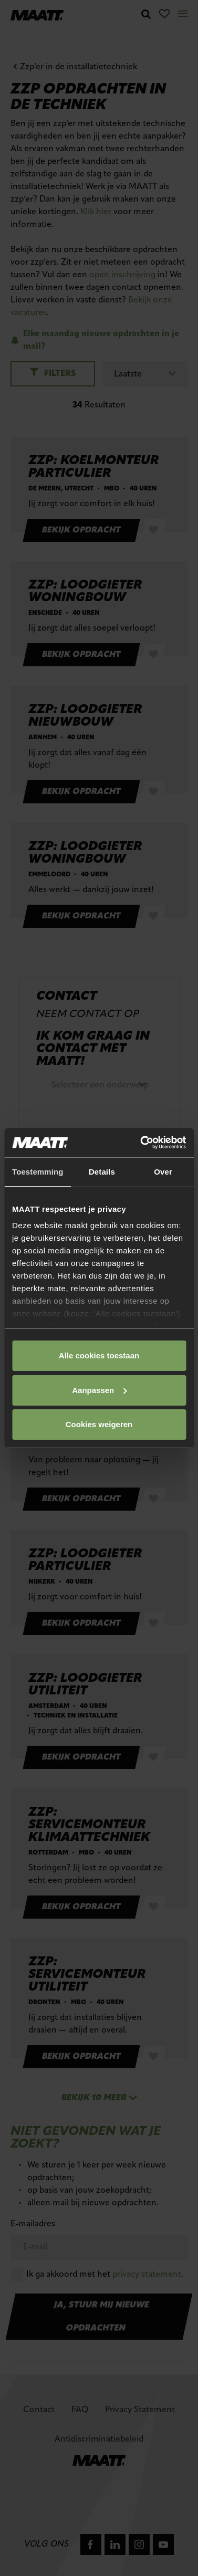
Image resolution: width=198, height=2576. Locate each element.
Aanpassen (99, 1390)
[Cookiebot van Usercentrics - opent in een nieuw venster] (141, 1142)
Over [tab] (163, 1171)
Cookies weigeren (99, 1424)
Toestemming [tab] (38, 1171)
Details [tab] (102, 1171)
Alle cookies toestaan (99, 1355)
